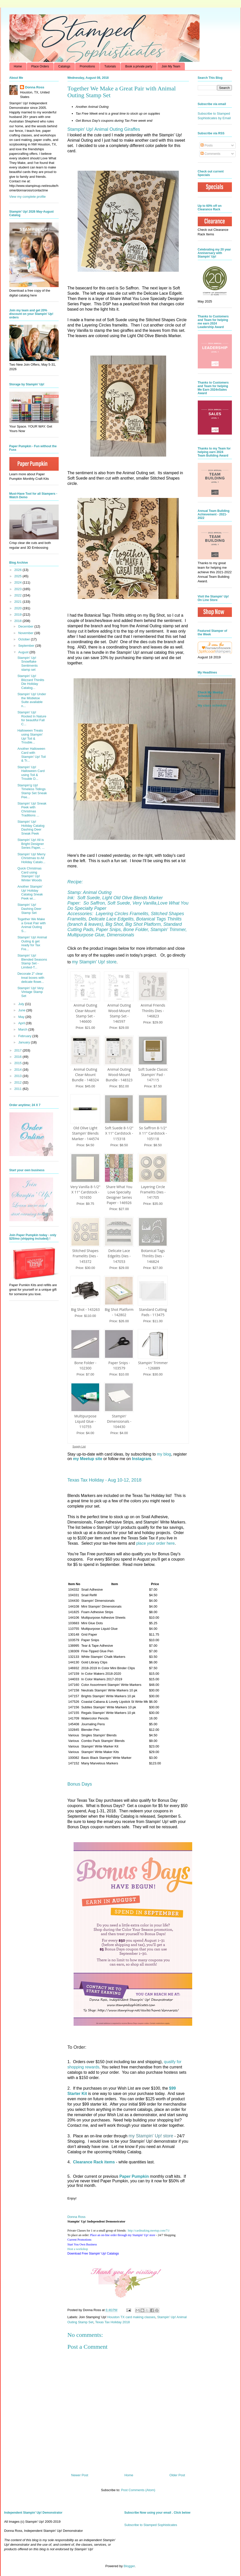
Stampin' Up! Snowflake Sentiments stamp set (27, 663)
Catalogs (64, 66)
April (22, 1023)
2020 (18, 608)
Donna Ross (77, 2217)
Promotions (87, 66)
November (26, 633)
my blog (164, 1454)
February (25, 1036)
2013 (18, 1076)
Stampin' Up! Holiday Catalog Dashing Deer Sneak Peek (31, 827)
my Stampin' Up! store (94, 961)
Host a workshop (78, 2249)
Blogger (129, 2566)
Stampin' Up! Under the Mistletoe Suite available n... (31, 700)
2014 (18, 1069)
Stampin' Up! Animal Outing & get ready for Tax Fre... (32, 943)
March (23, 1029)
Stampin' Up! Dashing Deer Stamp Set (29, 908)
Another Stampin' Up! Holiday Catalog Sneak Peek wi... (30, 892)
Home (18, 66)
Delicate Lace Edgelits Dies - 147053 (119, 1256)
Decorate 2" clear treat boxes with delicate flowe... (30, 977)
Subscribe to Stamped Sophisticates (150, 2525)
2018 (18, 621)
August (23, 652)
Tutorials (110, 66)
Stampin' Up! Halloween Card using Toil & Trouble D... (31, 773)
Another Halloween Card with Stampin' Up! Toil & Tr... (31, 754)
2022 (18, 595)
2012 (18, 1082)
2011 (18, 1089)
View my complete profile (27, 196)
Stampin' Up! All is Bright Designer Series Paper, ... (31, 843)
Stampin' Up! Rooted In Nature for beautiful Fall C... (31, 718)
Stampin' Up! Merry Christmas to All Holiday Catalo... (31, 858)
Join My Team (171, 66)
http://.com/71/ (149, 2230)
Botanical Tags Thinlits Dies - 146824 (153, 1256)
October (24, 639)
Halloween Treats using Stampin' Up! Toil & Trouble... (30, 736)
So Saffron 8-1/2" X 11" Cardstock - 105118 (153, 1133)
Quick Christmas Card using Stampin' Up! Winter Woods (29, 874)
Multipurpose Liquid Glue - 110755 (85, 1421)
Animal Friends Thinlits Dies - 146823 (153, 1010)
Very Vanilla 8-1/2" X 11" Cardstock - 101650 (85, 1192)
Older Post (177, 2475)
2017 (18, 1050)
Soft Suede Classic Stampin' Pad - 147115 (153, 1074)
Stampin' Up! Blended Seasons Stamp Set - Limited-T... (32, 961)
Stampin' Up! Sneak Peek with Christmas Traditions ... (32, 809)
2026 (18, 570)
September (26, 645)
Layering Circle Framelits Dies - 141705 (153, 1192)
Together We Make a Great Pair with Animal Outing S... (31, 925)
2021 (18, 602)
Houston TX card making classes (131, 2317)
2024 (18, 582)
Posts (207, 145)
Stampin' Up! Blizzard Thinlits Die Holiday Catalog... (30, 682)
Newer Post (79, 2475)
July (21, 1004)
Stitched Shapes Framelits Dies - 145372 (85, 1256)
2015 (18, 1063)
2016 (18, 1057)
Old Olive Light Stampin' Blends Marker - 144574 (85, 1133)
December (26, 626)
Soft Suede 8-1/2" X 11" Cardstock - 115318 (119, 1133)
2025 (18, 576)
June (22, 1010)
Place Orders (40, 66)
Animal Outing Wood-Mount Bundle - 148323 (119, 1074)
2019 (18, 614)
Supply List (79, 1446)
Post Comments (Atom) (138, 2490)
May (21, 1017)
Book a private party (138, 66)
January (24, 1042)
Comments (210, 154)
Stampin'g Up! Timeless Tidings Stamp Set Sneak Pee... (32, 791)
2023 (18, 589)
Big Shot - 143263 (85, 1309)
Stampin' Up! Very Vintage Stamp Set (30, 992)
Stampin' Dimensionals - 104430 (119, 1421)
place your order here (155, 1543)
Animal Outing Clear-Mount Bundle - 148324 (85, 1074)
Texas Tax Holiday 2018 (112, 2322)
